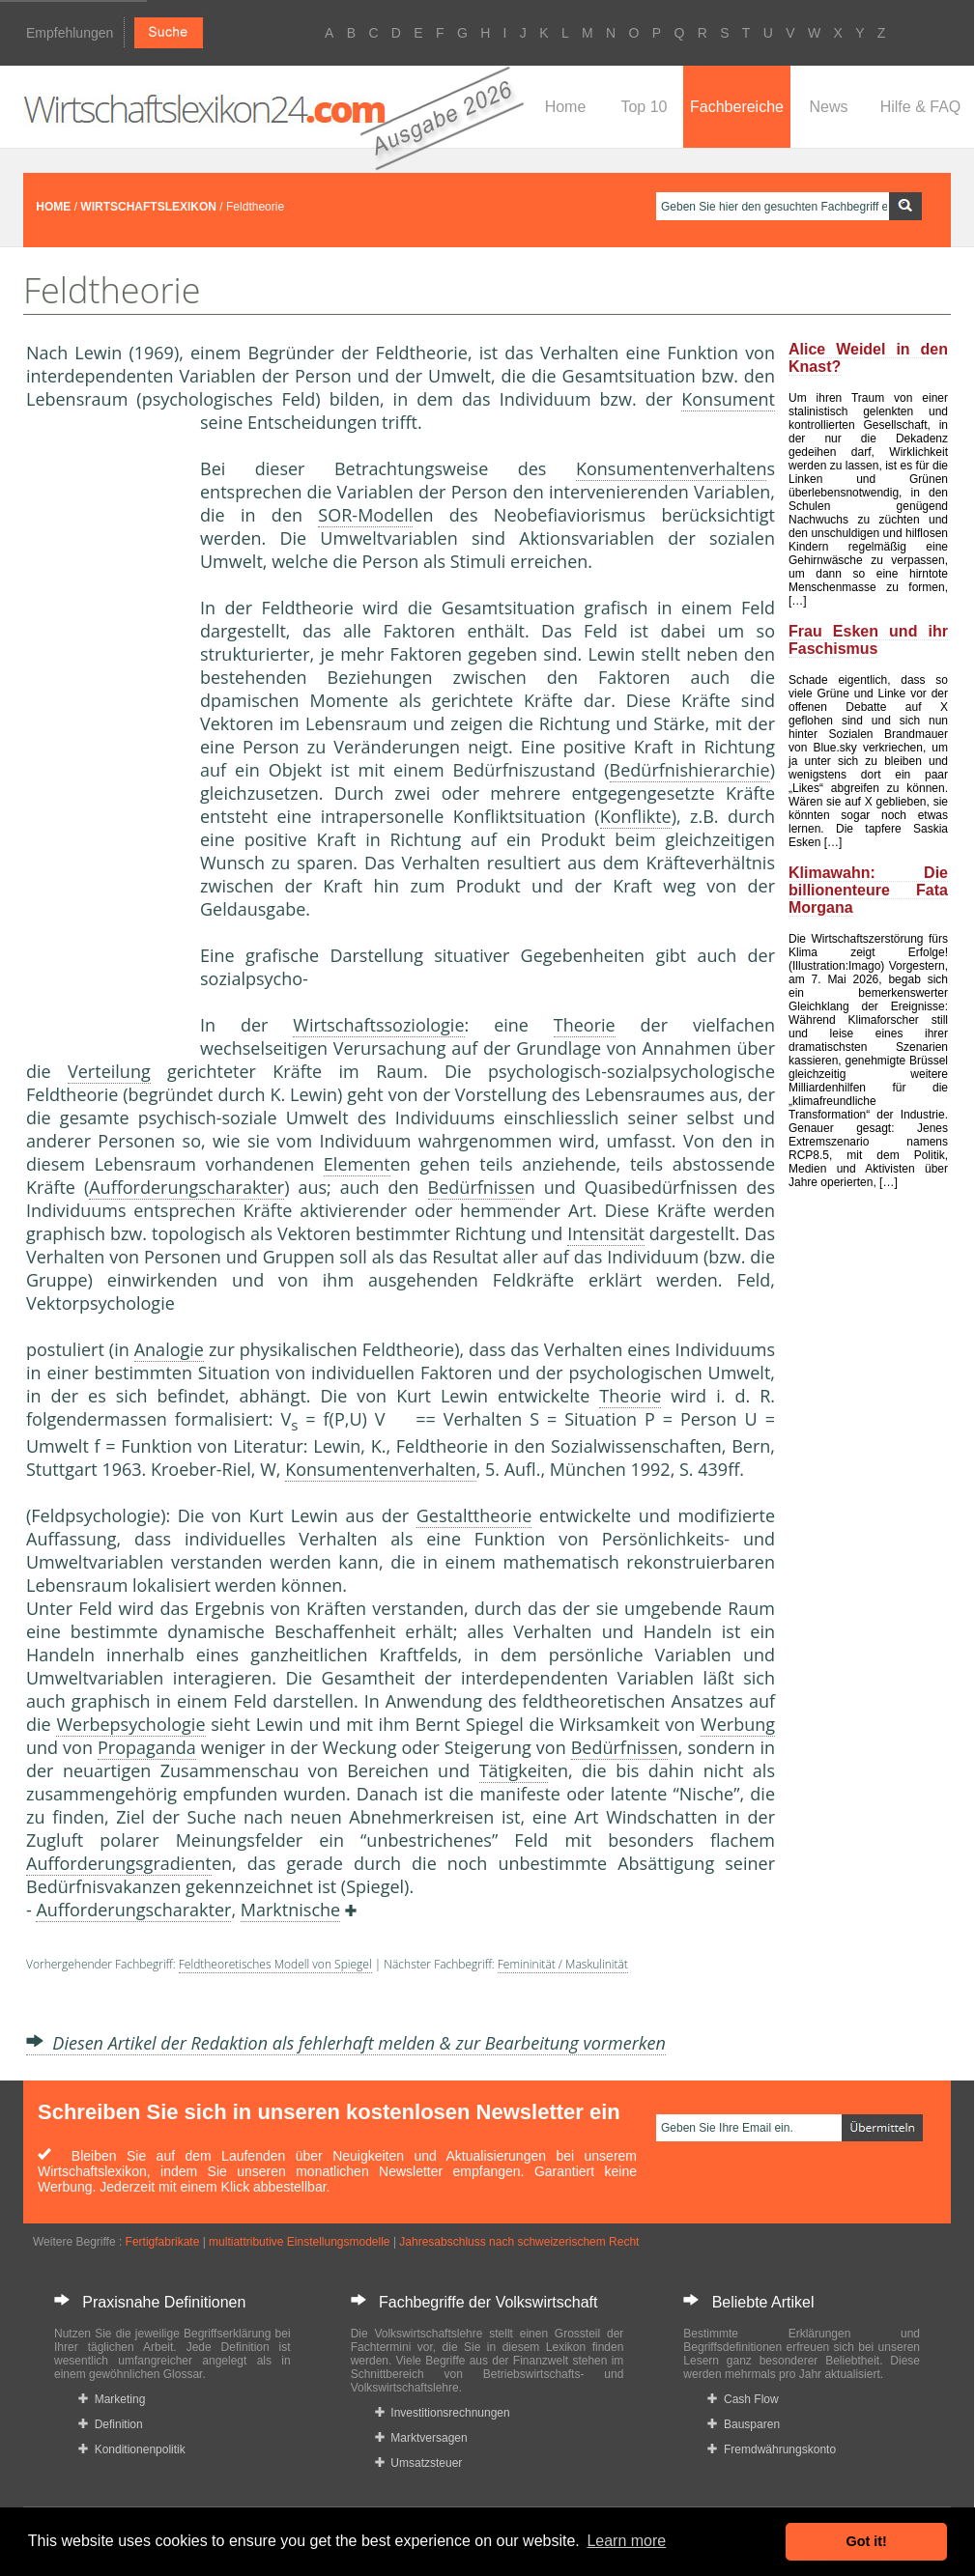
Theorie (585, 1024)
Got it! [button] (866, 2541)
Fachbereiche (737, 107)
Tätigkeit (513, 1770)
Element (357, 1163)
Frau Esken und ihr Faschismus (868, 640)
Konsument (728, 398)
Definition (110, 2424)
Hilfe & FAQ (920, 107)
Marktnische (290, 1909)
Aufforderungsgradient (119, 1863)
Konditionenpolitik (132, 2449)
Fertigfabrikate (163, 2242)
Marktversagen (421, 2438)
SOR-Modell (365, 514)
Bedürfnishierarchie (690, 769)
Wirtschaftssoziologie (378, 1024)
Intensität (606, 1233)
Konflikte (636, 816)
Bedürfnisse (476, 1187)
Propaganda (147, 1747)
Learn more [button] (626, 2541)
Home (566, 107)
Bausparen (743, 2424)
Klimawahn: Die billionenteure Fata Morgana (868, 890)
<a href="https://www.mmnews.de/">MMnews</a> (103, 732)
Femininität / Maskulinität (563, 1964)
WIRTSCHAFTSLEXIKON (148, 206)
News (828, 107)
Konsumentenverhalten (671, 468)
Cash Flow (742, 2399)
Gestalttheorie (474, 1515)
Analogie (169, 1349)
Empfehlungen (69, 33)
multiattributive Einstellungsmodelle (299, 2242)
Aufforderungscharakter (186, 1187)
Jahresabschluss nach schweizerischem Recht (519, 2242)
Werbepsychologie (130, 1724)
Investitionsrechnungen (442, 2413)
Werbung (738, 1724)
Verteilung (109, 1071)
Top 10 (643, 107)
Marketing (111, 2399)
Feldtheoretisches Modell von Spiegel (275, 1964)
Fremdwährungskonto (771, 2449)
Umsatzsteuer (419, 2463)
